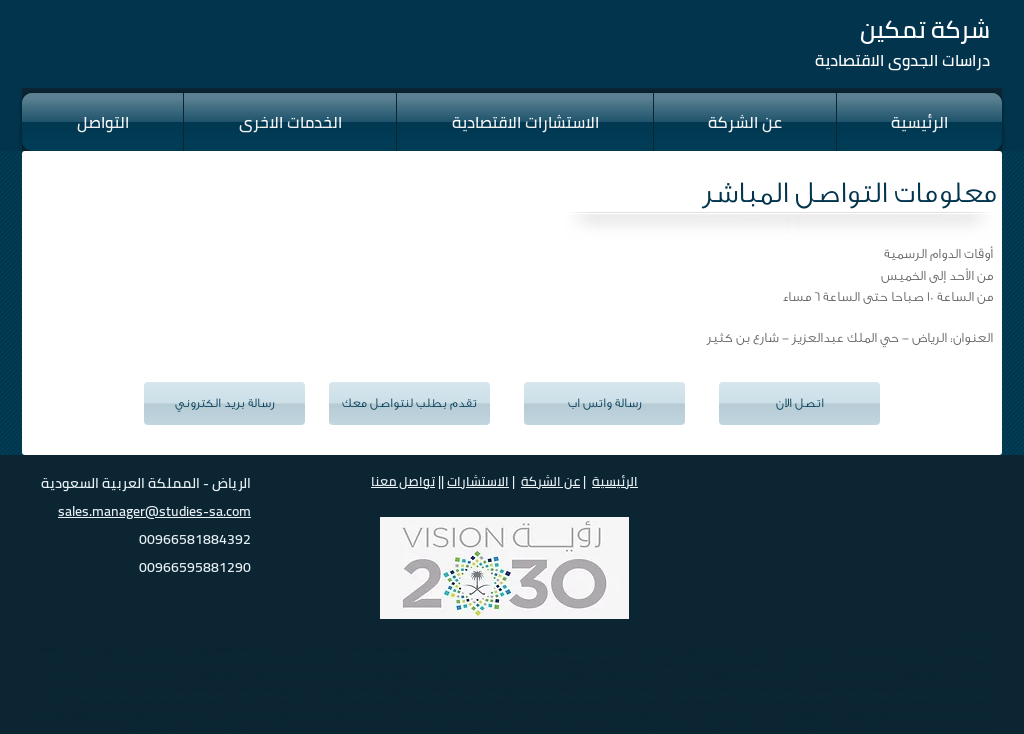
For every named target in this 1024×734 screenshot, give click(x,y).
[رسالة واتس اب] (604, 403)
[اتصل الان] (799, 403)
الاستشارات (478, 481)
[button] (102, 122)
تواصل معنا (403, 481)
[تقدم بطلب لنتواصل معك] (409, 403)
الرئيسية (615, 481)
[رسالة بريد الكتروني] (224, 403)
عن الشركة (550, 481)
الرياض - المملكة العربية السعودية (146, 483)
